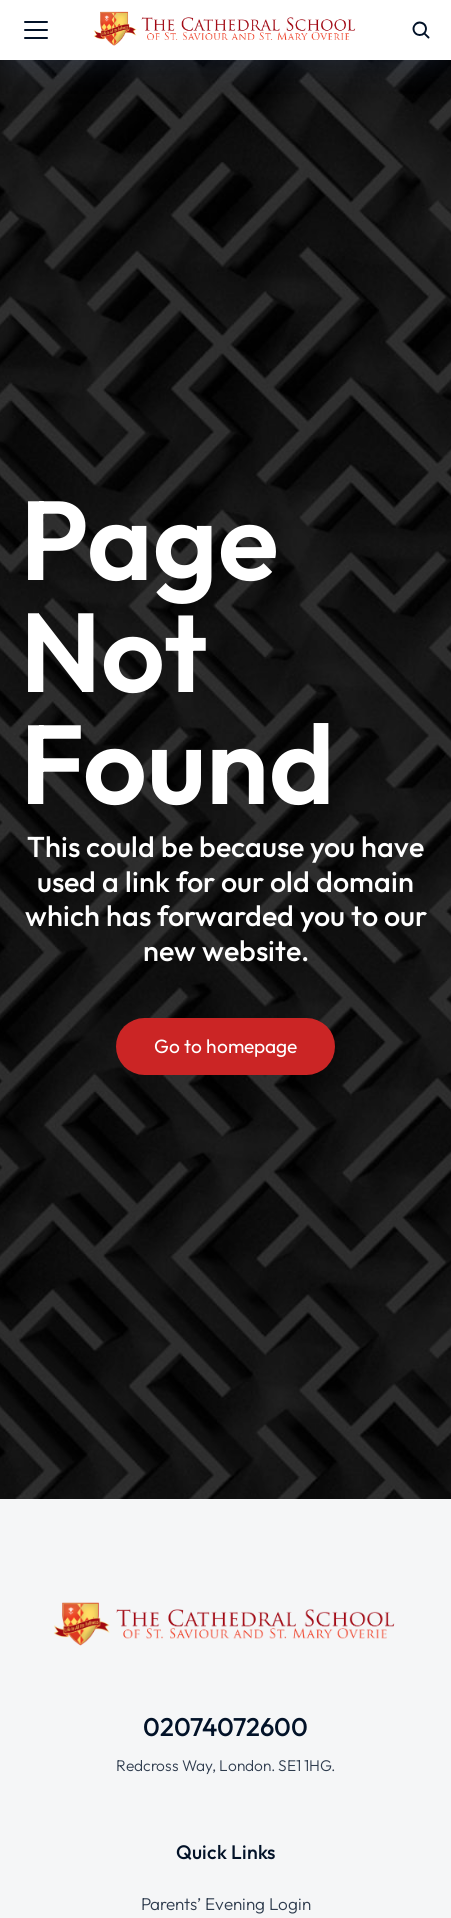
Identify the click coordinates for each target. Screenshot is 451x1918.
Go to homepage (225, 1046)
